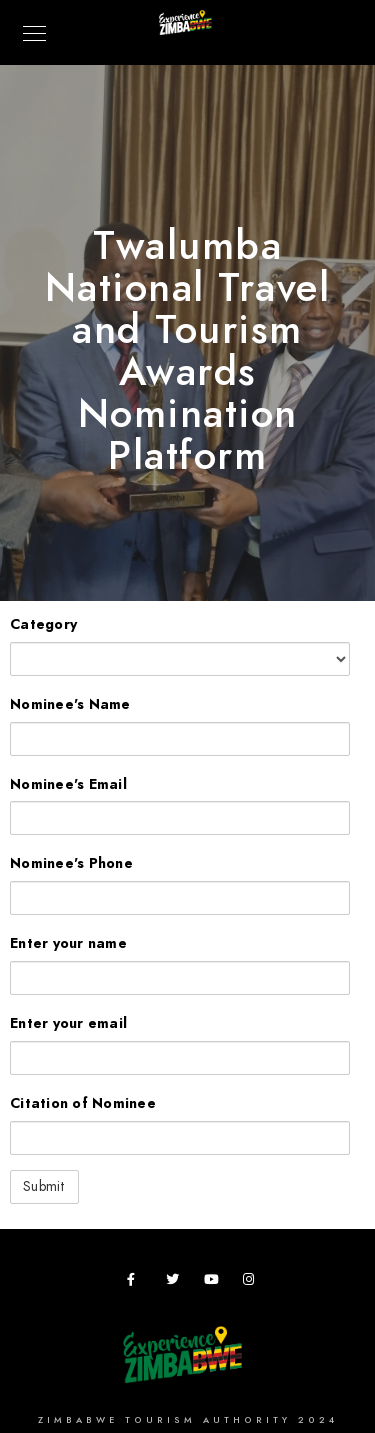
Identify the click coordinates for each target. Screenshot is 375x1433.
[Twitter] (176, 1283)
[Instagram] (253, 1283)
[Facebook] (137, 1283)
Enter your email (68, 1023)
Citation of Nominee (83, 1103)
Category (43, 624)
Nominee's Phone (71, 863)
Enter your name (68, 943)
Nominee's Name (70, 704)
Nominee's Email (68, 784)
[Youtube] (214, 1283)
